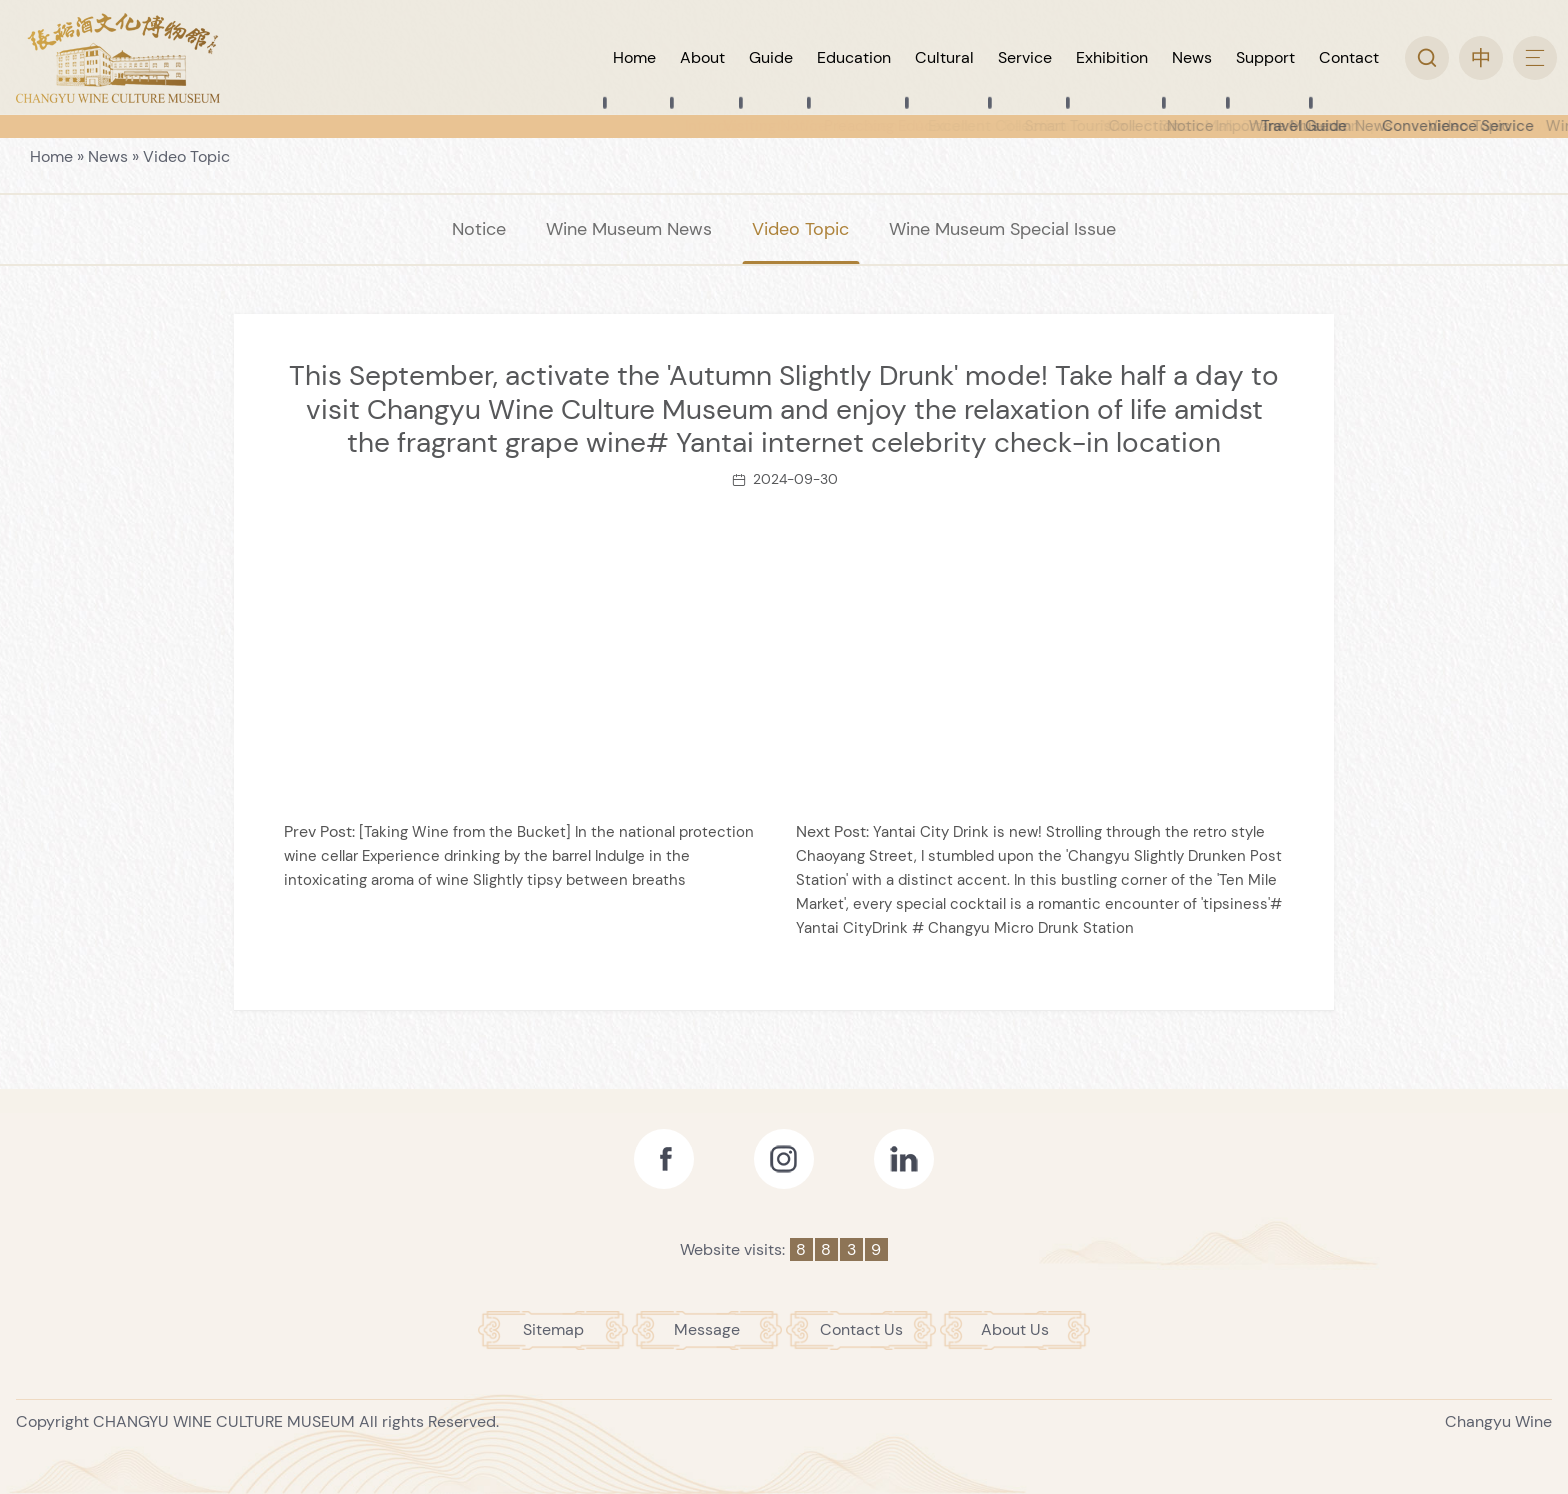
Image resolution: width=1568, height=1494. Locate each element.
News (108, 156)
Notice (479, 229)
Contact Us (861, 1329)
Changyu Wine (1498, 1421)
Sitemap (553, 1329)
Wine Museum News (629, 229)
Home (51, 156)
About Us (1015, 1329)
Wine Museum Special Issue (1002, 229)
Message (707, 1329)
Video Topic (186, 156)
